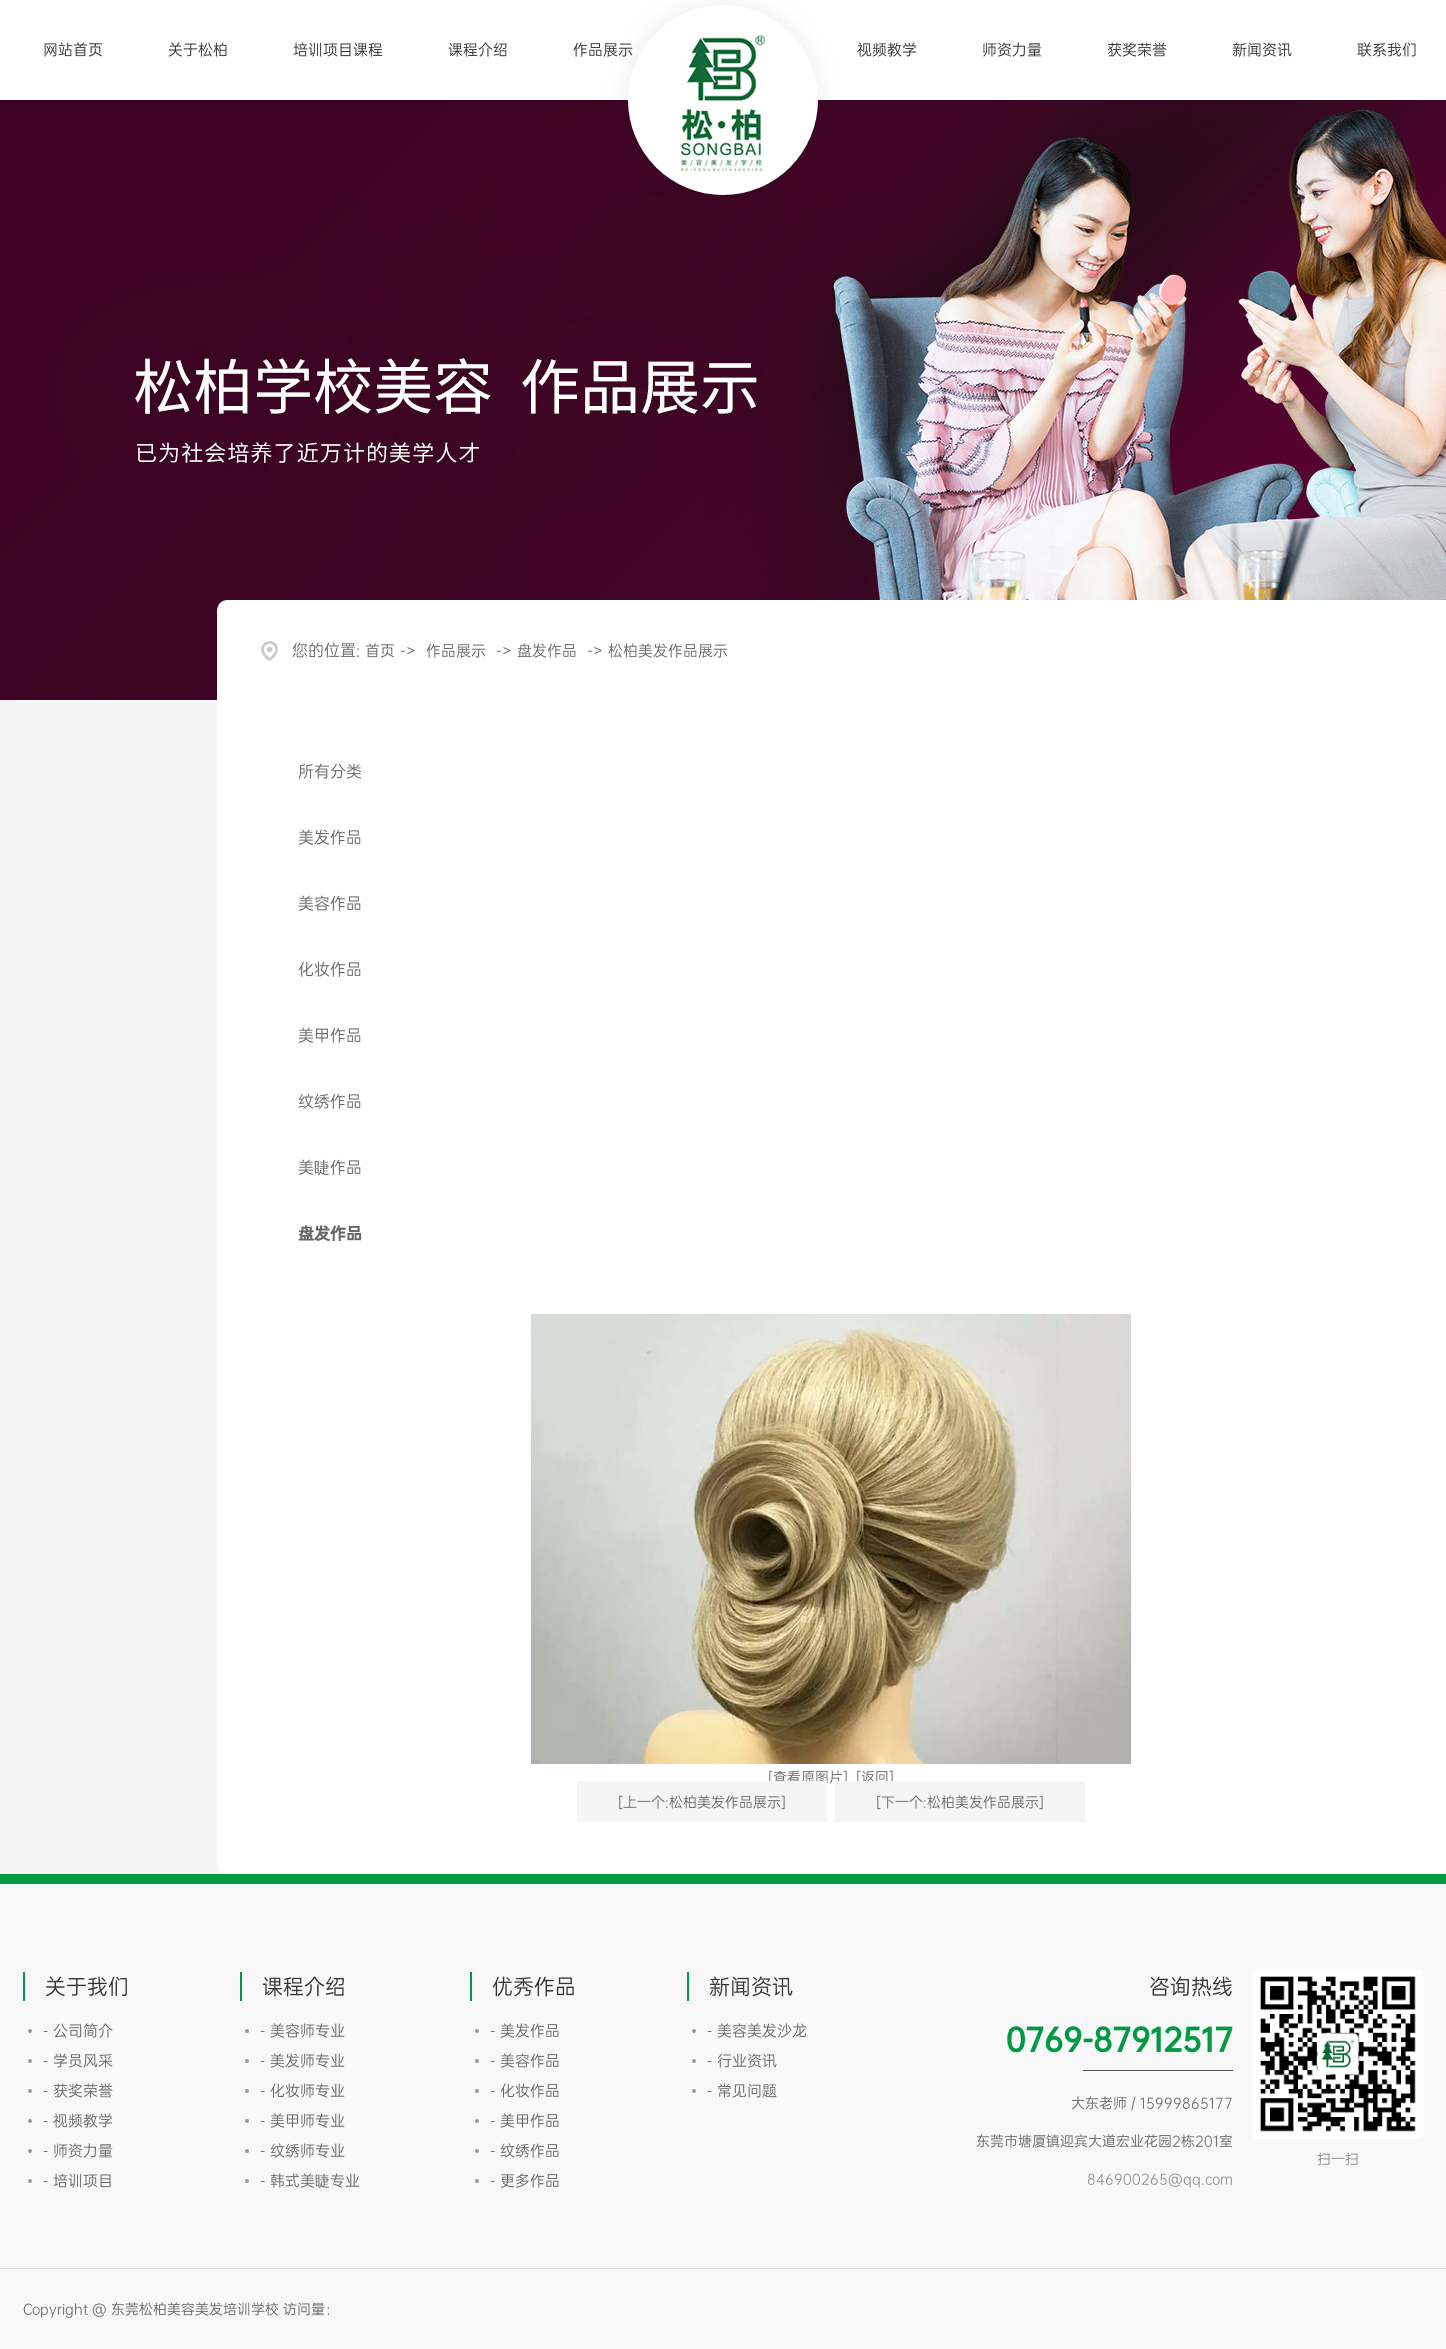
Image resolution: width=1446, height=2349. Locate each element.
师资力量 (1012, 49)
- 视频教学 (78, 2120)
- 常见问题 (742, 2090)
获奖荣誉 (1137, 49)
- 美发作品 (525, 2030)
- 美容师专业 (302, 2030)
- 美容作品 (525, 2060)
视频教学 (887, 49)
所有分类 (330, 771)
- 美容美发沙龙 (757, 2030)
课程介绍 (478, 49)
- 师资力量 (78, 2150)
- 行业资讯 (742, 2060)
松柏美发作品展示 (668, 650)
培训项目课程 (338, 49)
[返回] (875, 1776)
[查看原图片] (808, 1776)
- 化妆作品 (525, 2090)
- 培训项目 (78, 2180)
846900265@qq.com (1160, 2178)
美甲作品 (330, 1035)
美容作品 (330, 903)
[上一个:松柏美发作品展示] (702, 1801)
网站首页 (73, 49)
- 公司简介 (78, 2030)
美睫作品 (330, 1167)
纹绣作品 (330, 1101)
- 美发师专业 (302, 2060)
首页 (380, 650)
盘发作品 (547, 650)
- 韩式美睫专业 (310, 2180)
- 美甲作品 (525, 2120)
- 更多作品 (525, 2180)
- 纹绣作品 (525, 2150)
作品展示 (603, 49)
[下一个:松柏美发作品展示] (960, 1801)
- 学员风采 (78, 2060)
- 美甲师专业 (302, 2120)
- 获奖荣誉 (78, 2090)
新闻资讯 (1262, 49)
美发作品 (330, 837)
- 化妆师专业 (302, 2090)
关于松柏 (198, 49)
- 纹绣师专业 (302, 2150)
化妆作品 (330, 969)
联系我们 (1387, 49)
